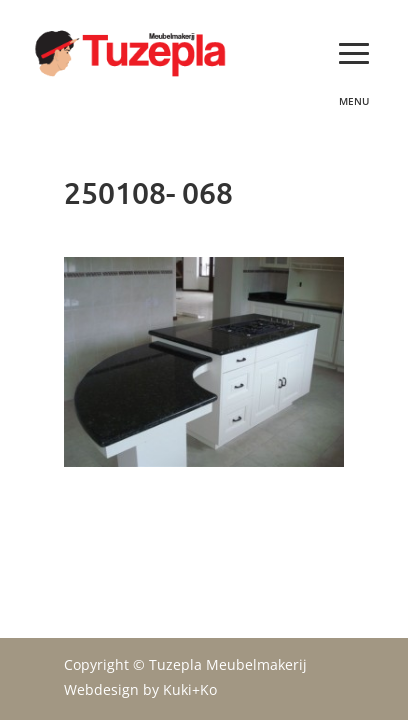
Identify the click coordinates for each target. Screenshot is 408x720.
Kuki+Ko (190, 689)
